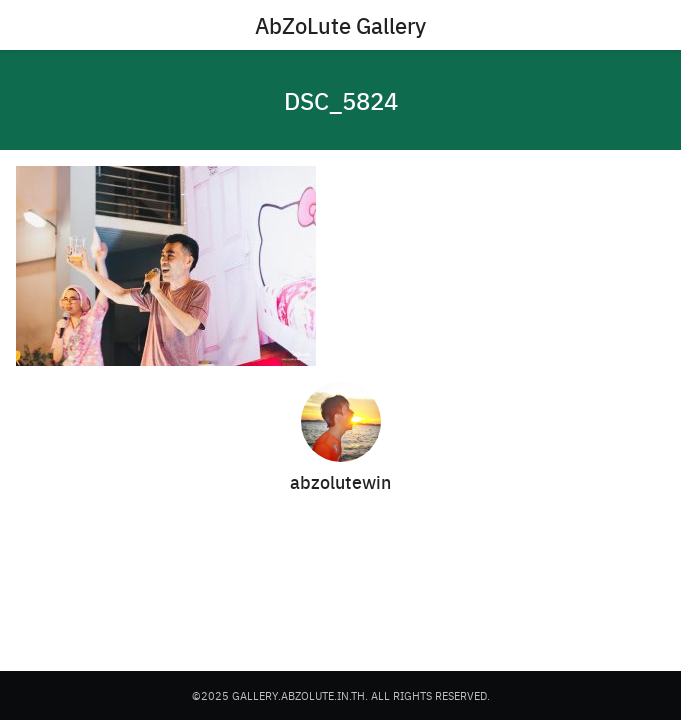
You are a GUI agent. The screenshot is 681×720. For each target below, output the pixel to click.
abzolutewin (340, 481)
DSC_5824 (341, 100)
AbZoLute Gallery (340, 25)
